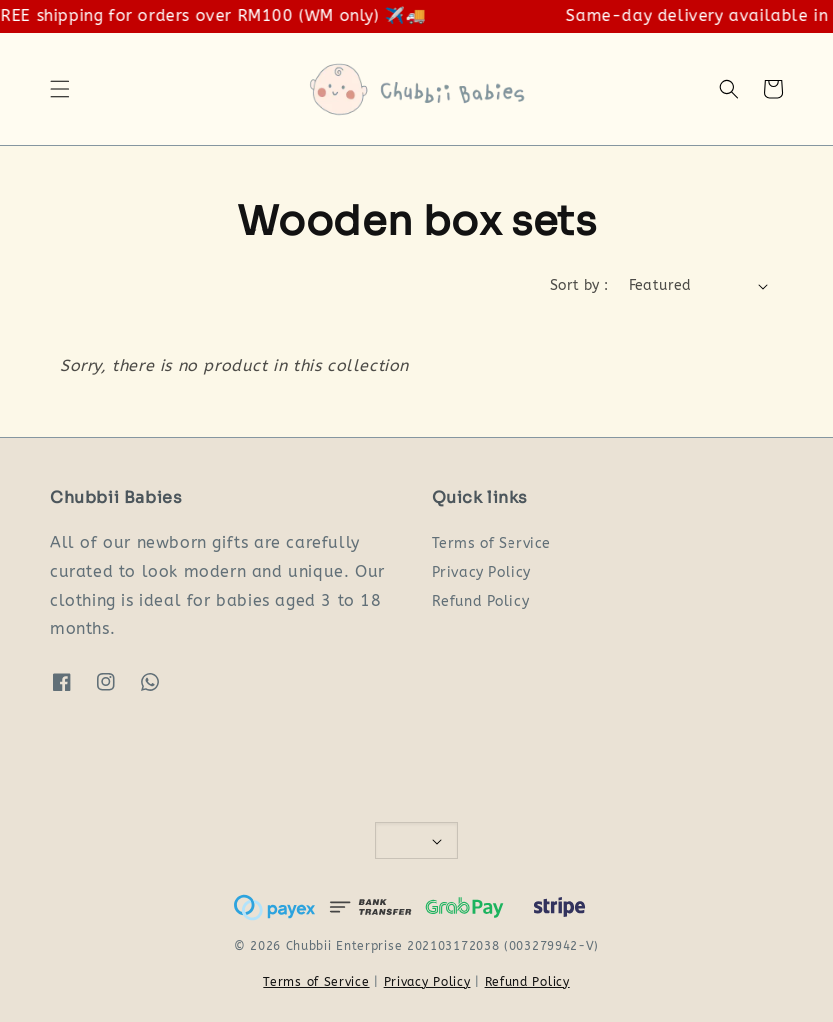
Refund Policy (481, 601)
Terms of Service (492, 543)
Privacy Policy (481, 572)
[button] (60, 89)
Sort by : (579, 285)
